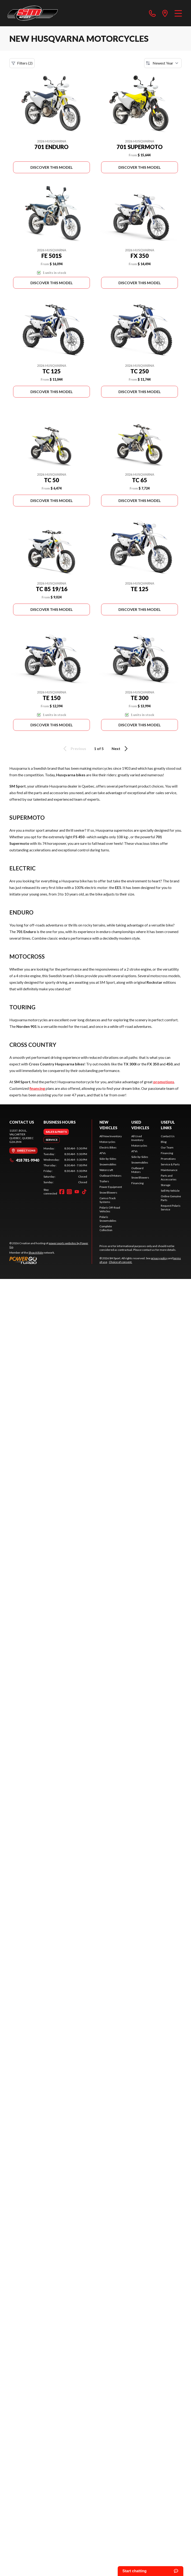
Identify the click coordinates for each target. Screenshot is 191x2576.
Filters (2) (22, 63)
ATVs (102, 1153)
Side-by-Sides (107, 1158)
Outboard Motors (110, 1175)
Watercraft (106, 1170)
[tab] (56, 1132)
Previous (74, 748)
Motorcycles (107, 1142)
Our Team (167, 1147)
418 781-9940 (24, 1160)
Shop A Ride (36, 1252)
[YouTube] (77, 1191)
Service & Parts (170, 1164)
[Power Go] (50, 1260)
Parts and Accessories (168, 1177)
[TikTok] (84, 1191)
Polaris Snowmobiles (107, 1218)
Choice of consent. (120, 1262)
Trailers (104, 1181)
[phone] (152, 13)
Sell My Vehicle (170, 1190)
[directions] (165, 13)
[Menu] (178, 13)
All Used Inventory (137, 1138)
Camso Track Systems (107, 1200)
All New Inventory (110, 1136)
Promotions (168, 1158)
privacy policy (159, 1258)
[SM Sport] (32, 13)
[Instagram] (69, 1191)
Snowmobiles (107, 1164)
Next (120, 748)
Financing (137, 1183)
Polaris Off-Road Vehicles (109, 1209)
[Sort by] (163, 63)
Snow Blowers (108, 1192)
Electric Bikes (108, 1147)
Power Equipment (110, 1187)
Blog (163, 1142)
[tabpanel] (65, 1165)
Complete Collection (105, 1228)
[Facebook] (62, 1191)
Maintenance (169, 1170)
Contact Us (168, 1136)
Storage (165, 1185)
